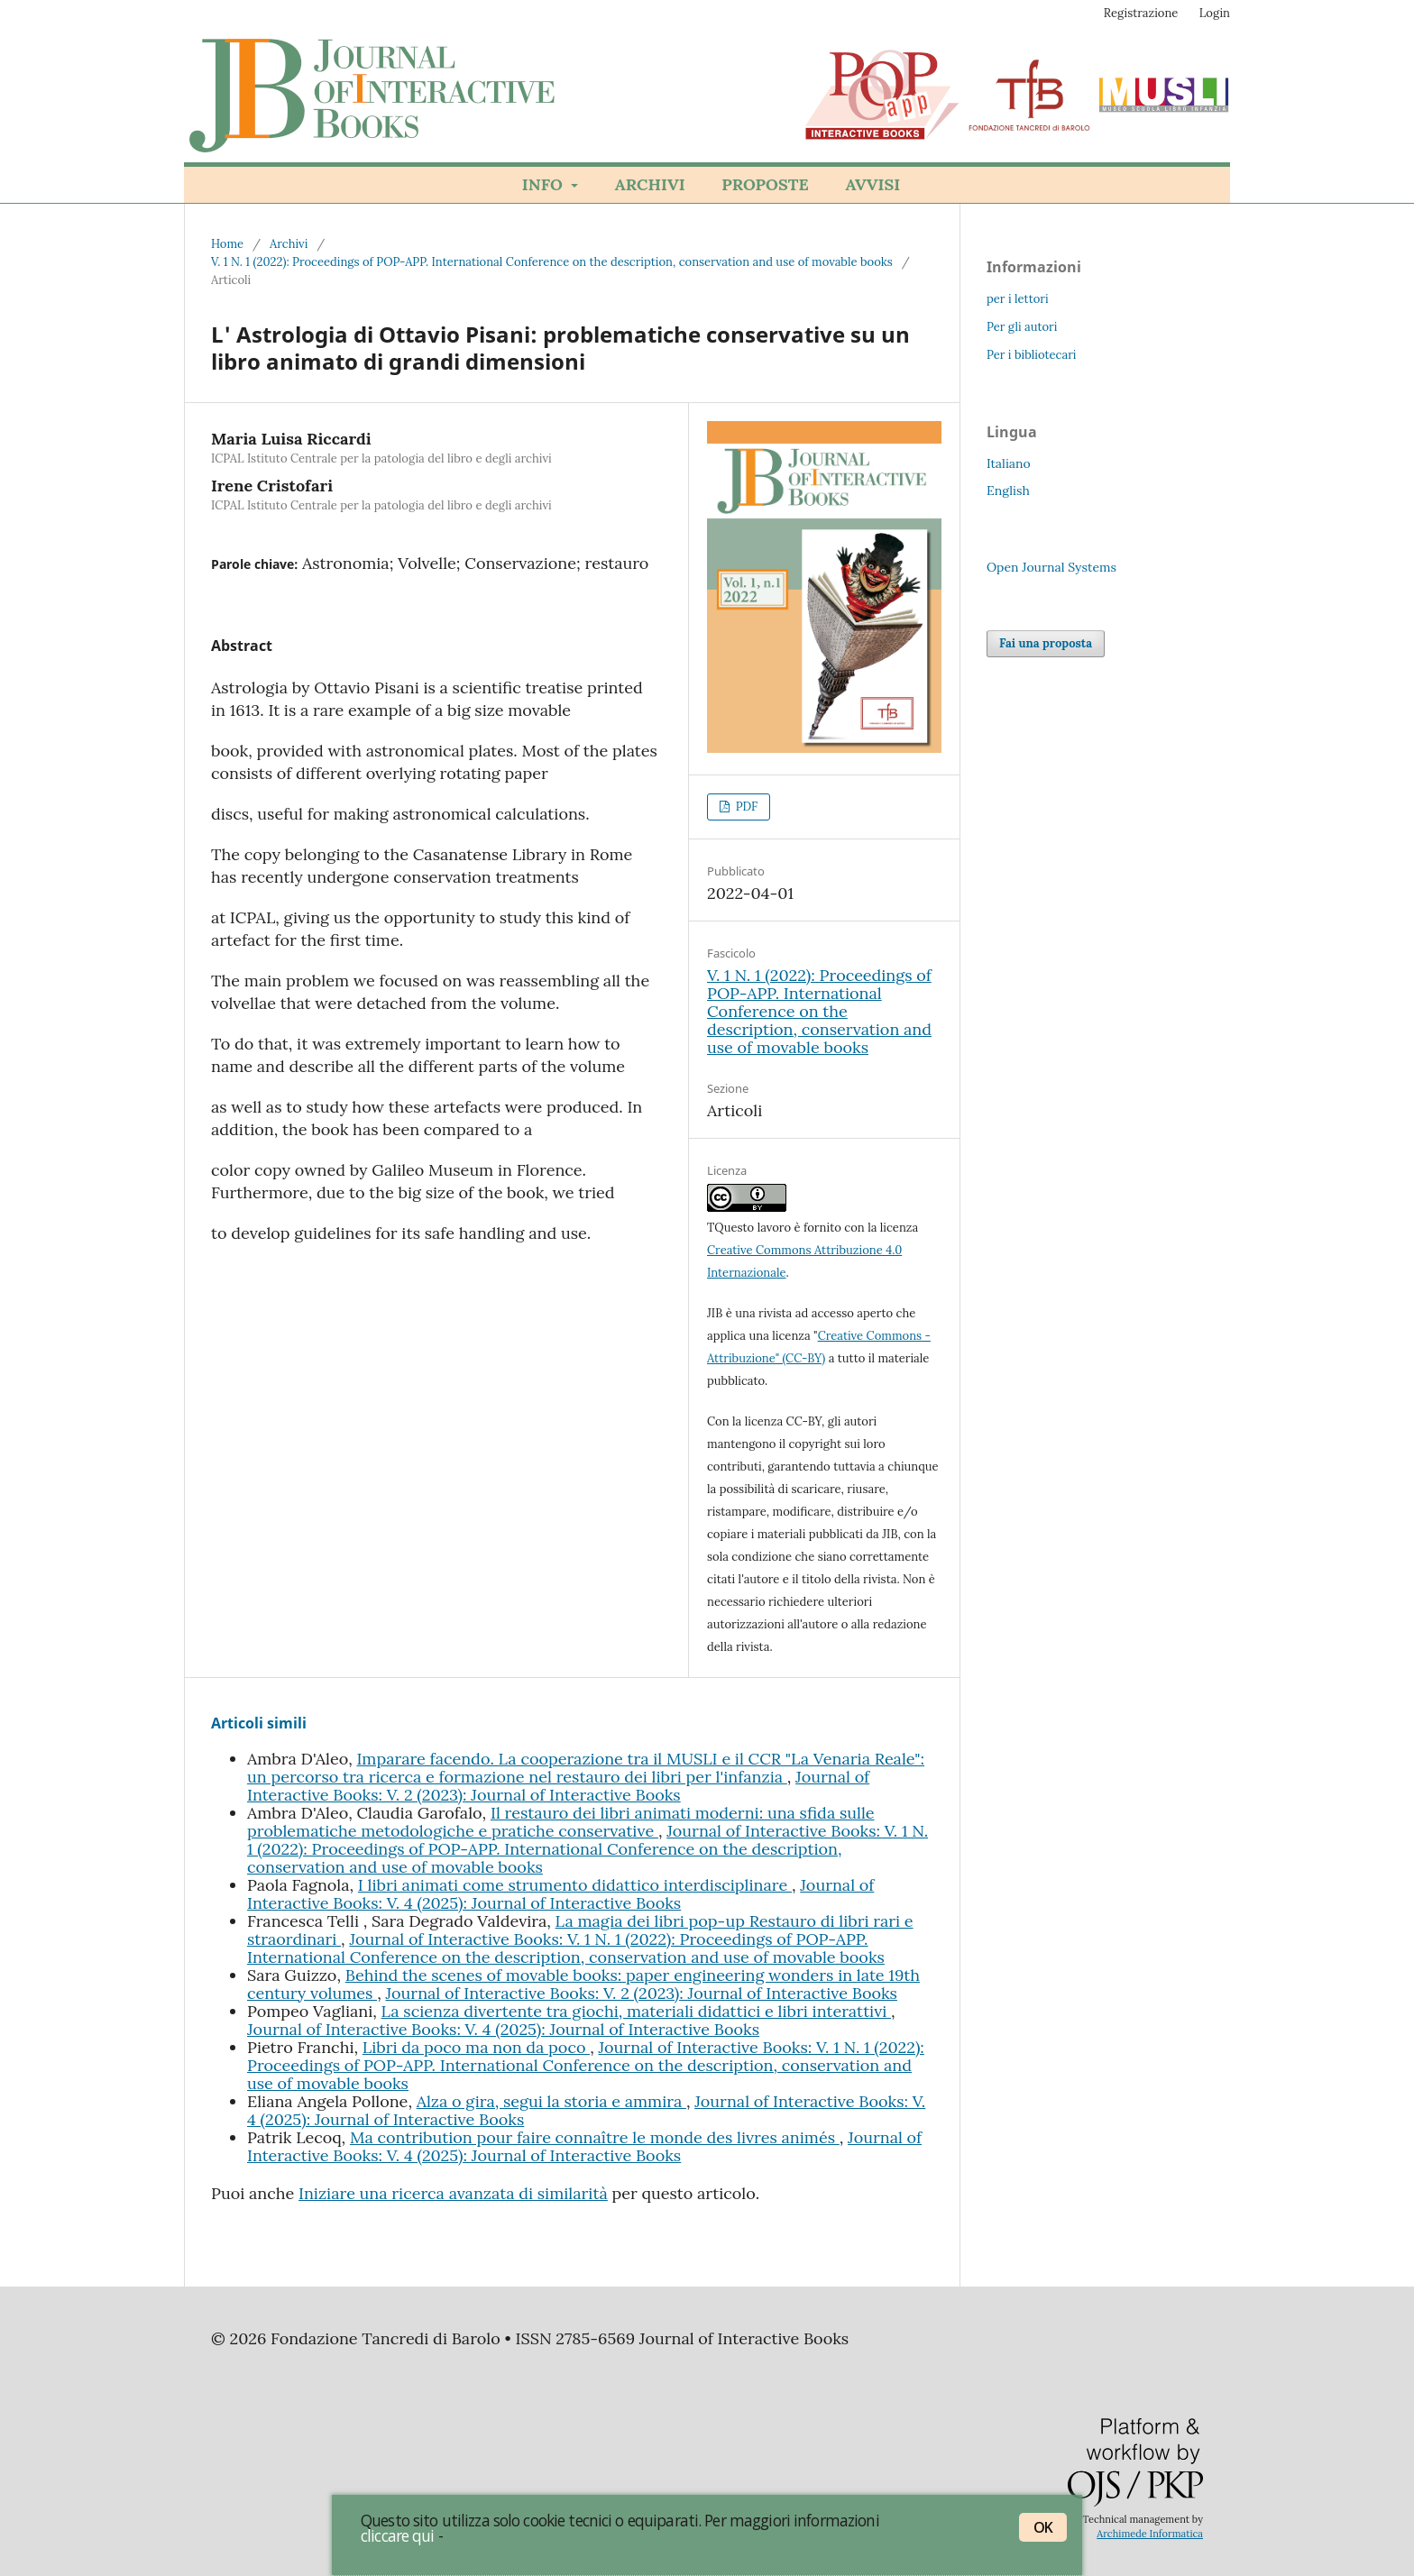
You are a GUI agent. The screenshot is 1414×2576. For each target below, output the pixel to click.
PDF (745, 806)
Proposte (764, 184)
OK (1042, 2527)
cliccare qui (398, 2535)
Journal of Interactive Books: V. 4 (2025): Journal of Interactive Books (560, 1894)
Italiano (1009, 463)
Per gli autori (1022, 327)
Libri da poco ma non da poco (476, 2047)
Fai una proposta (1045, 643)
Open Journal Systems (1051, 567)
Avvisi (872, 184)
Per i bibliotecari (1032, 354)
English (1008, 490)
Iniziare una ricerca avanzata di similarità (453, 2193)
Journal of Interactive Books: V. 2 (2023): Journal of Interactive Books (558, 1785)
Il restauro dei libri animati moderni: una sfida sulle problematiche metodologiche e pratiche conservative (561, 1821)
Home (227, 244)
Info (544, 184)
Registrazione (1141, 13)
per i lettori (1018, 299)
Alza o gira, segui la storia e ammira (551, 2101)
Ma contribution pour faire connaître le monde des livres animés (595, 2137)
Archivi (650, 184)
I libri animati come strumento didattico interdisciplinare (575, 1885)
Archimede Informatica (1150, 2534)
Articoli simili (259, 1723)
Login (1214, 13)
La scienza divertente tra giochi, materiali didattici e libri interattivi (636, 2011)
